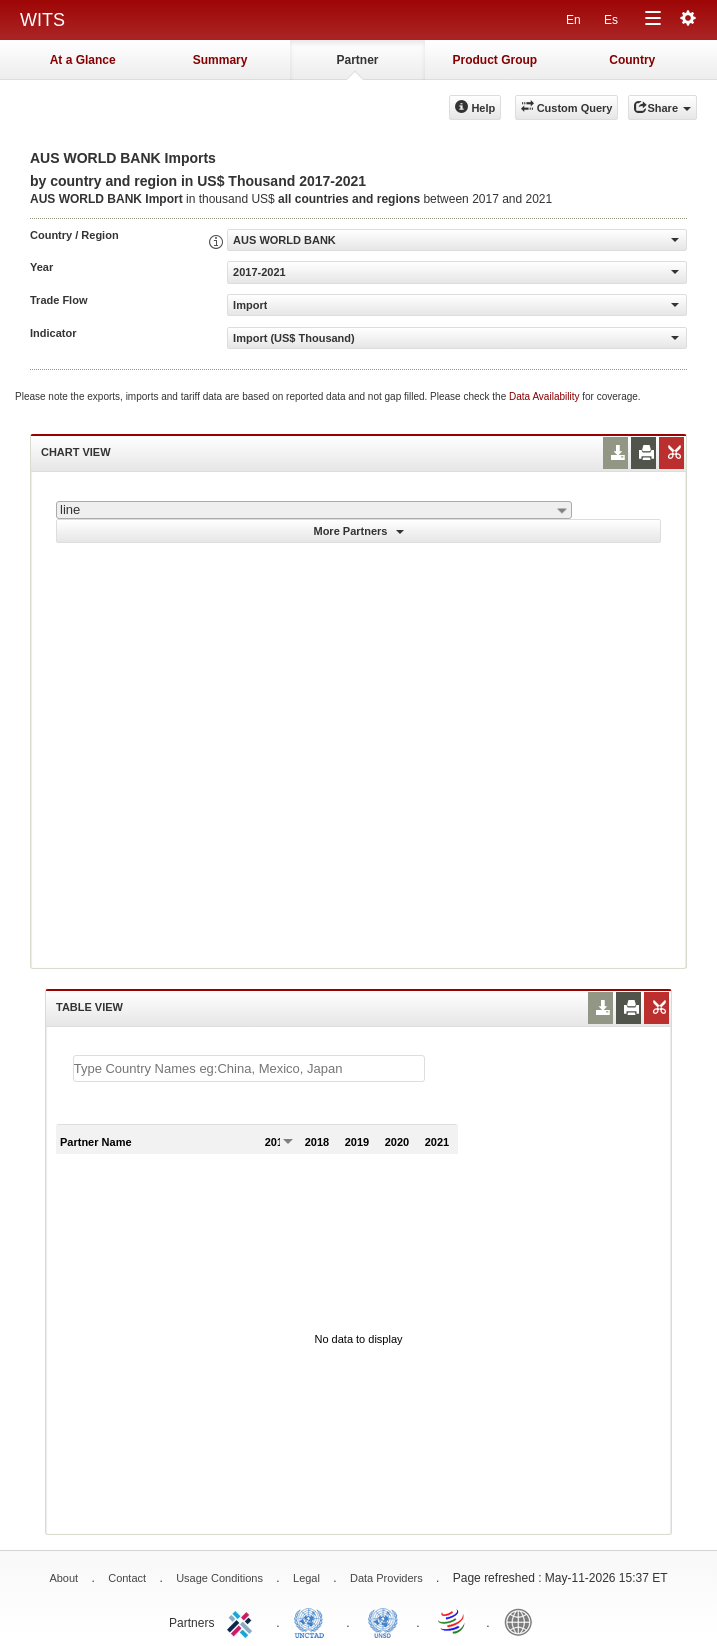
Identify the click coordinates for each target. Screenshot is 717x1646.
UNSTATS (383, 1621)
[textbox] (249, 1068)
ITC (243, 1621)
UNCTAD (313, 1621)
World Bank (523, 1621)
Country (632, 60)
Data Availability (545, 396)
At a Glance (83, 60)
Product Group (495, 60)
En (573, 20)
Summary (220, 60)
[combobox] (314, 510)
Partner (357, 60)
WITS (42, 20)
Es (611, 20)
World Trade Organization (453, 1621)
